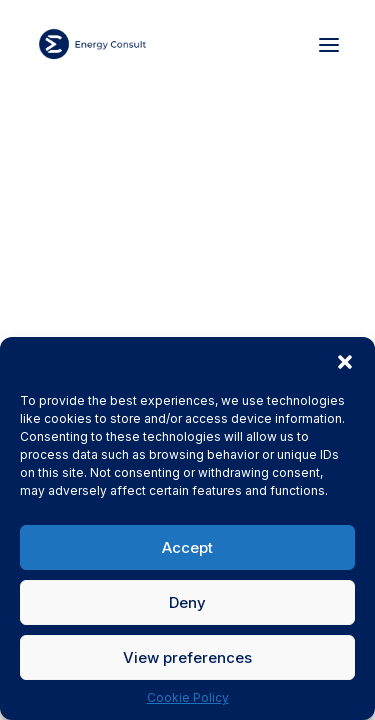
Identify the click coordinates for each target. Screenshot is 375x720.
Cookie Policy (188, 697)
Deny (187, 602)
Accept (187, 547)
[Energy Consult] (92, 44)
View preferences (187, 657)
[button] (345, 362)
